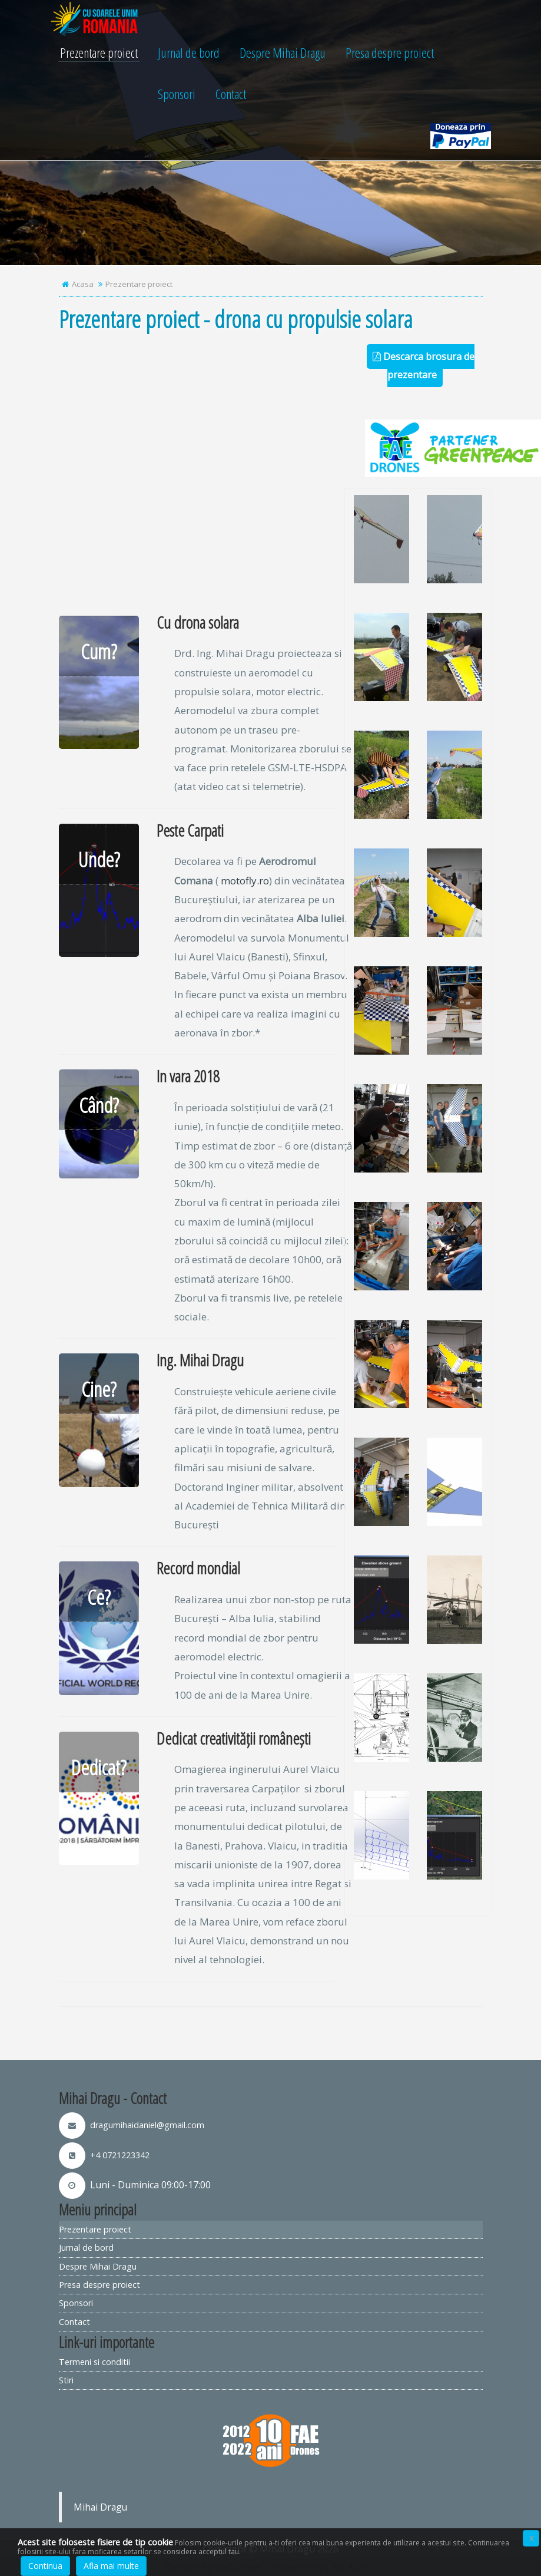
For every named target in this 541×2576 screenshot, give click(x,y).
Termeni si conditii (94, 2361)
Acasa (83, 284)
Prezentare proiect (99, 57)
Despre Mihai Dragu (283, 57)
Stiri (66, 2380)
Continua (45, 2565)
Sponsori (176, 98)
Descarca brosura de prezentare (423, 365)
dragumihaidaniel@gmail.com (131, 2125)
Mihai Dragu (100, 2507)
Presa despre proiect (390, 57)
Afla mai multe (111, 2565)
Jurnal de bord (189, 57)
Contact (230, 98)
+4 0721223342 (104, 2155)
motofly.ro (245, 880)
